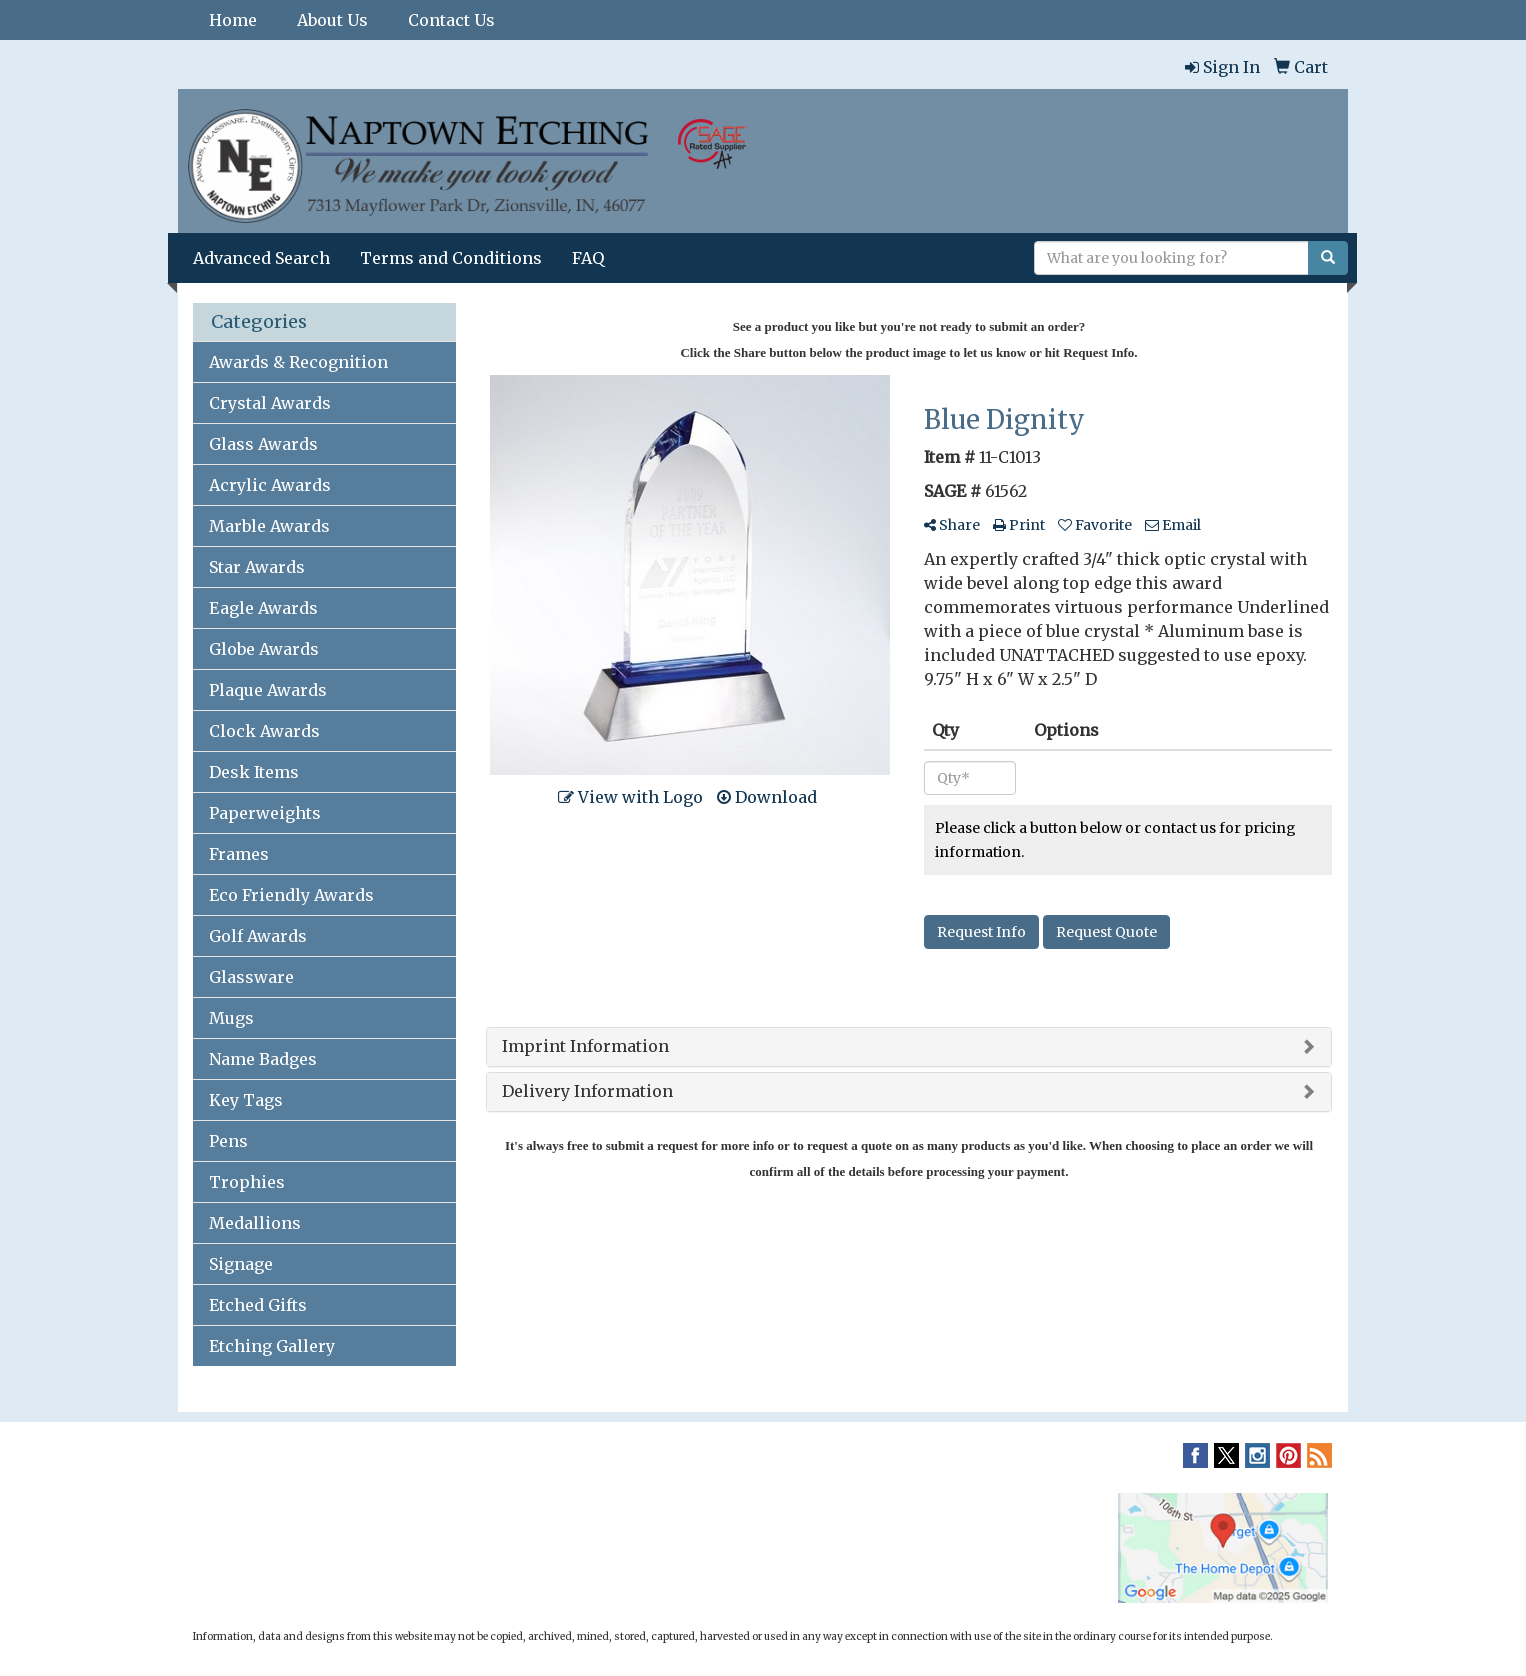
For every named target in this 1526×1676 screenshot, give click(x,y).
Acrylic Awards (270, 485)
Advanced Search (261, 258)
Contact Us (451, 20)
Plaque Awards (268, 690)
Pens (228, 1141)
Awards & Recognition (298, 362)
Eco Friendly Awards (291, 895)
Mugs (231, 1018)
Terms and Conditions (451, 258)
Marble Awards (269, 526)
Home (233, 20)
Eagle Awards (263, 608)
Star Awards (257, 567)
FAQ (588, 258)
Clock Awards (264, 731)
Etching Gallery (272, 1346)
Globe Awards (264, 649)
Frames (239, 854)
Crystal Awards (270, 403)
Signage (241, 1264)
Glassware (251, 977)
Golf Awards (258, 936)
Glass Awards (263, 444)
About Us (332, 20)
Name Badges (263, 1059)
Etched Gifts (258, 1305)
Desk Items (254, 772)
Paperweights (265, 813)
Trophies (247, 1182)
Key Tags (246, 1100)
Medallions (255, 1223)
